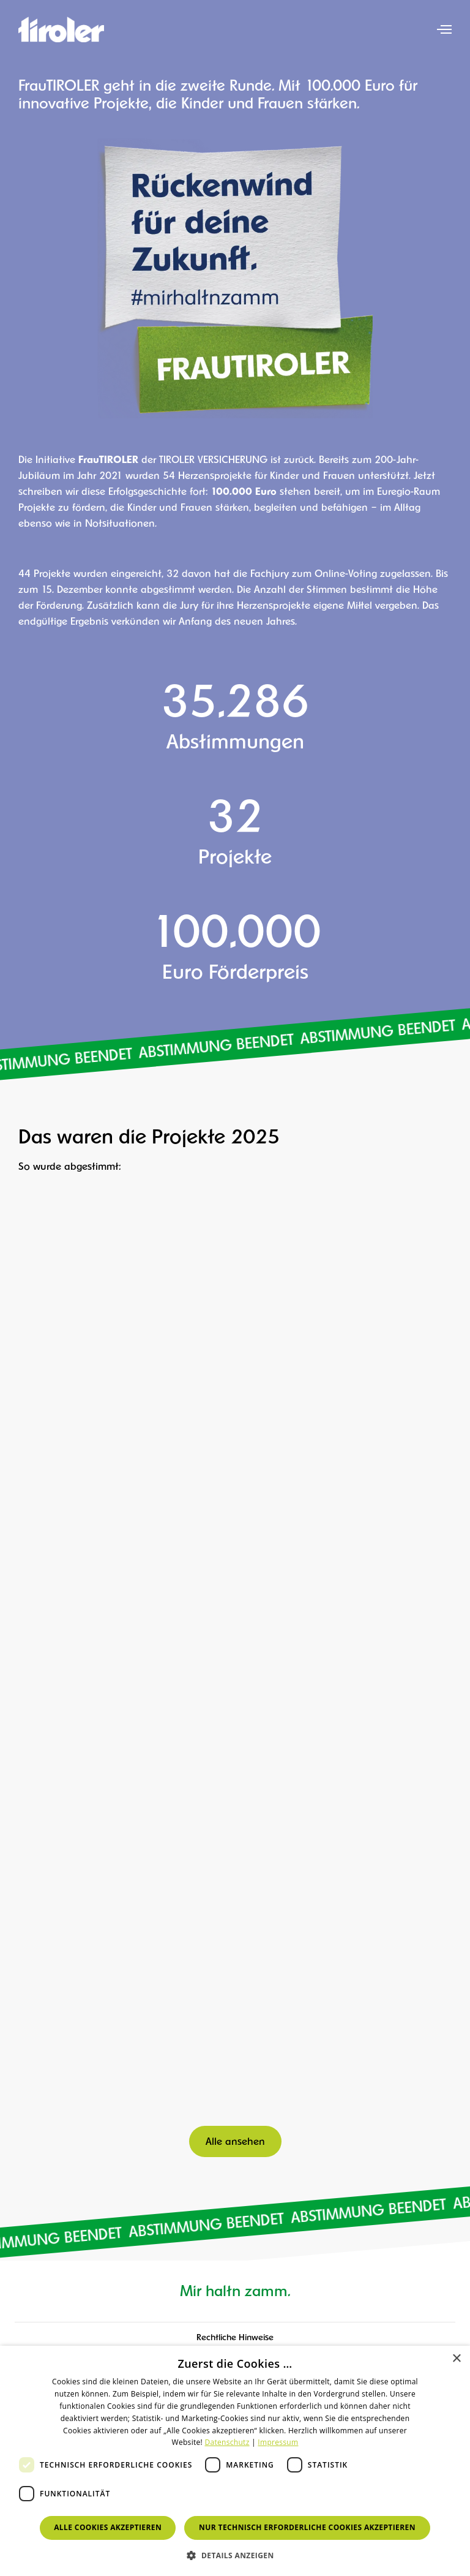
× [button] (456, 2358)
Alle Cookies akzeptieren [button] (108, 2527)
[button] (235, 2555)
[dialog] (235, 2461)
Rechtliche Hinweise (235, 2338)
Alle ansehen (235, 2142)
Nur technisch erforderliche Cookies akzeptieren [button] (307, 2527)
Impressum (278, 2442)
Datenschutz (226, 2442)
